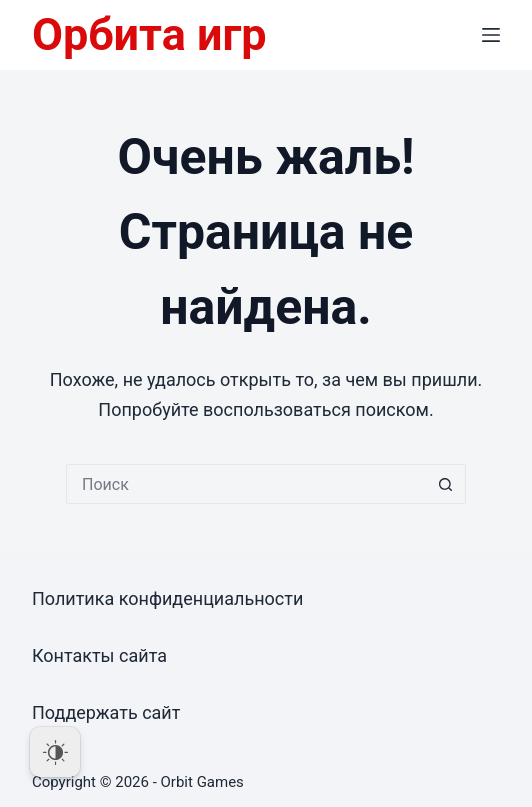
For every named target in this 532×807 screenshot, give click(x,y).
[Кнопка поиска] (446, 484)
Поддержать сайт (106, 712)
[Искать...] (246, 484)
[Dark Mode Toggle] (55, 752)
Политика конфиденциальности (167, 598)
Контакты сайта (99, 655)
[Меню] (491, 35)
